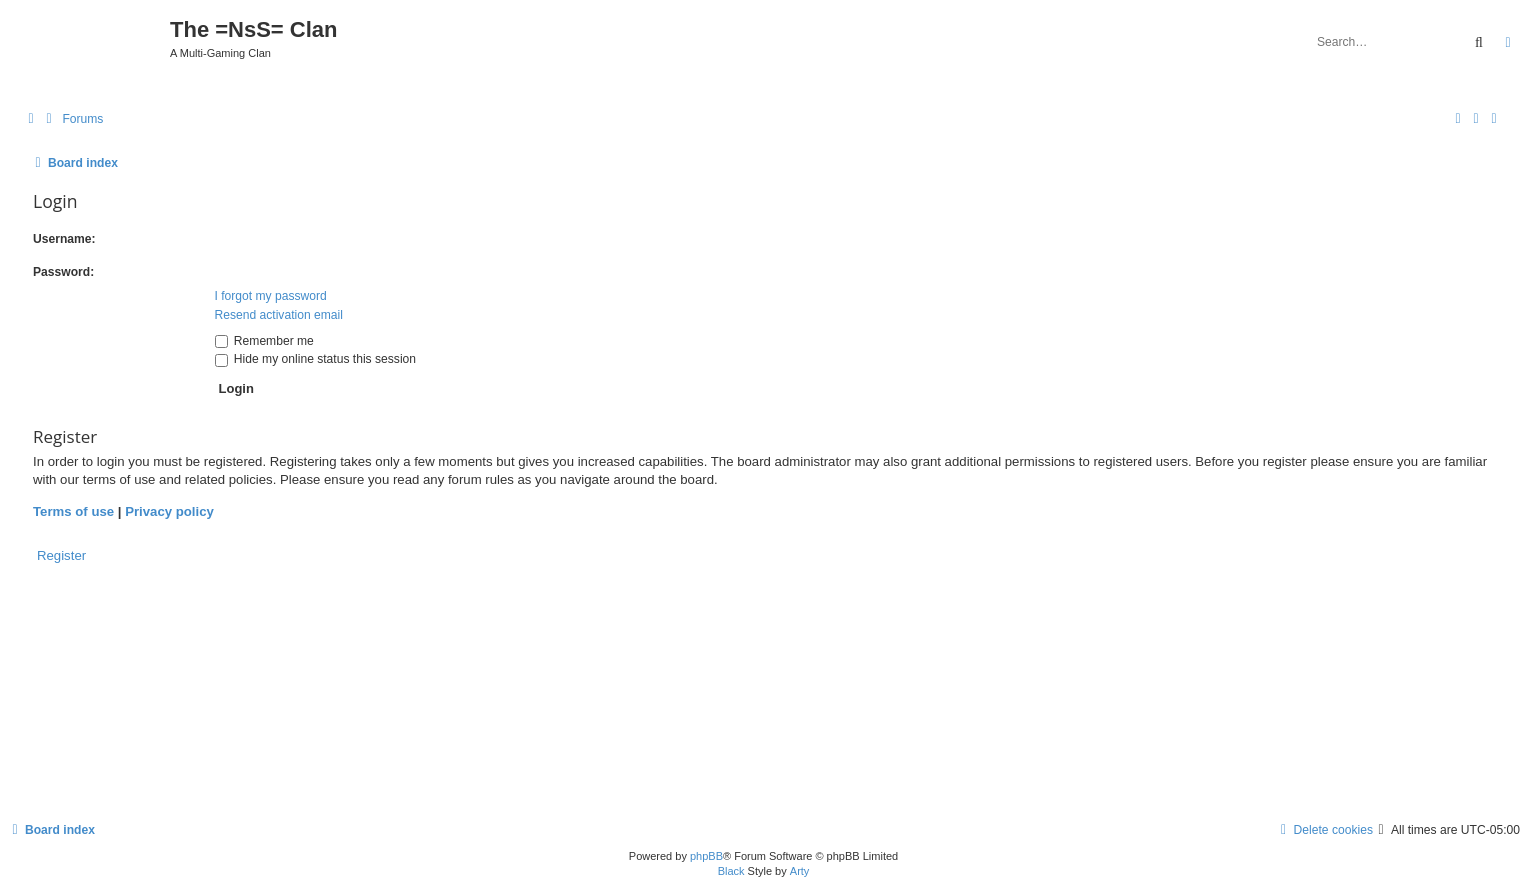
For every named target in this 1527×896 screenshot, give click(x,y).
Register (61, 555)
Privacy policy (169, 511)
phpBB (706, 856)
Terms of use (73, 511)
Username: (64, 239)
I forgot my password (271, 296)
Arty (800, 871)
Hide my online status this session (316, 359)
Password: (63, 272)
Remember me (264, 341)
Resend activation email (279, 315)
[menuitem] (72, 119)
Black (731, 871)
